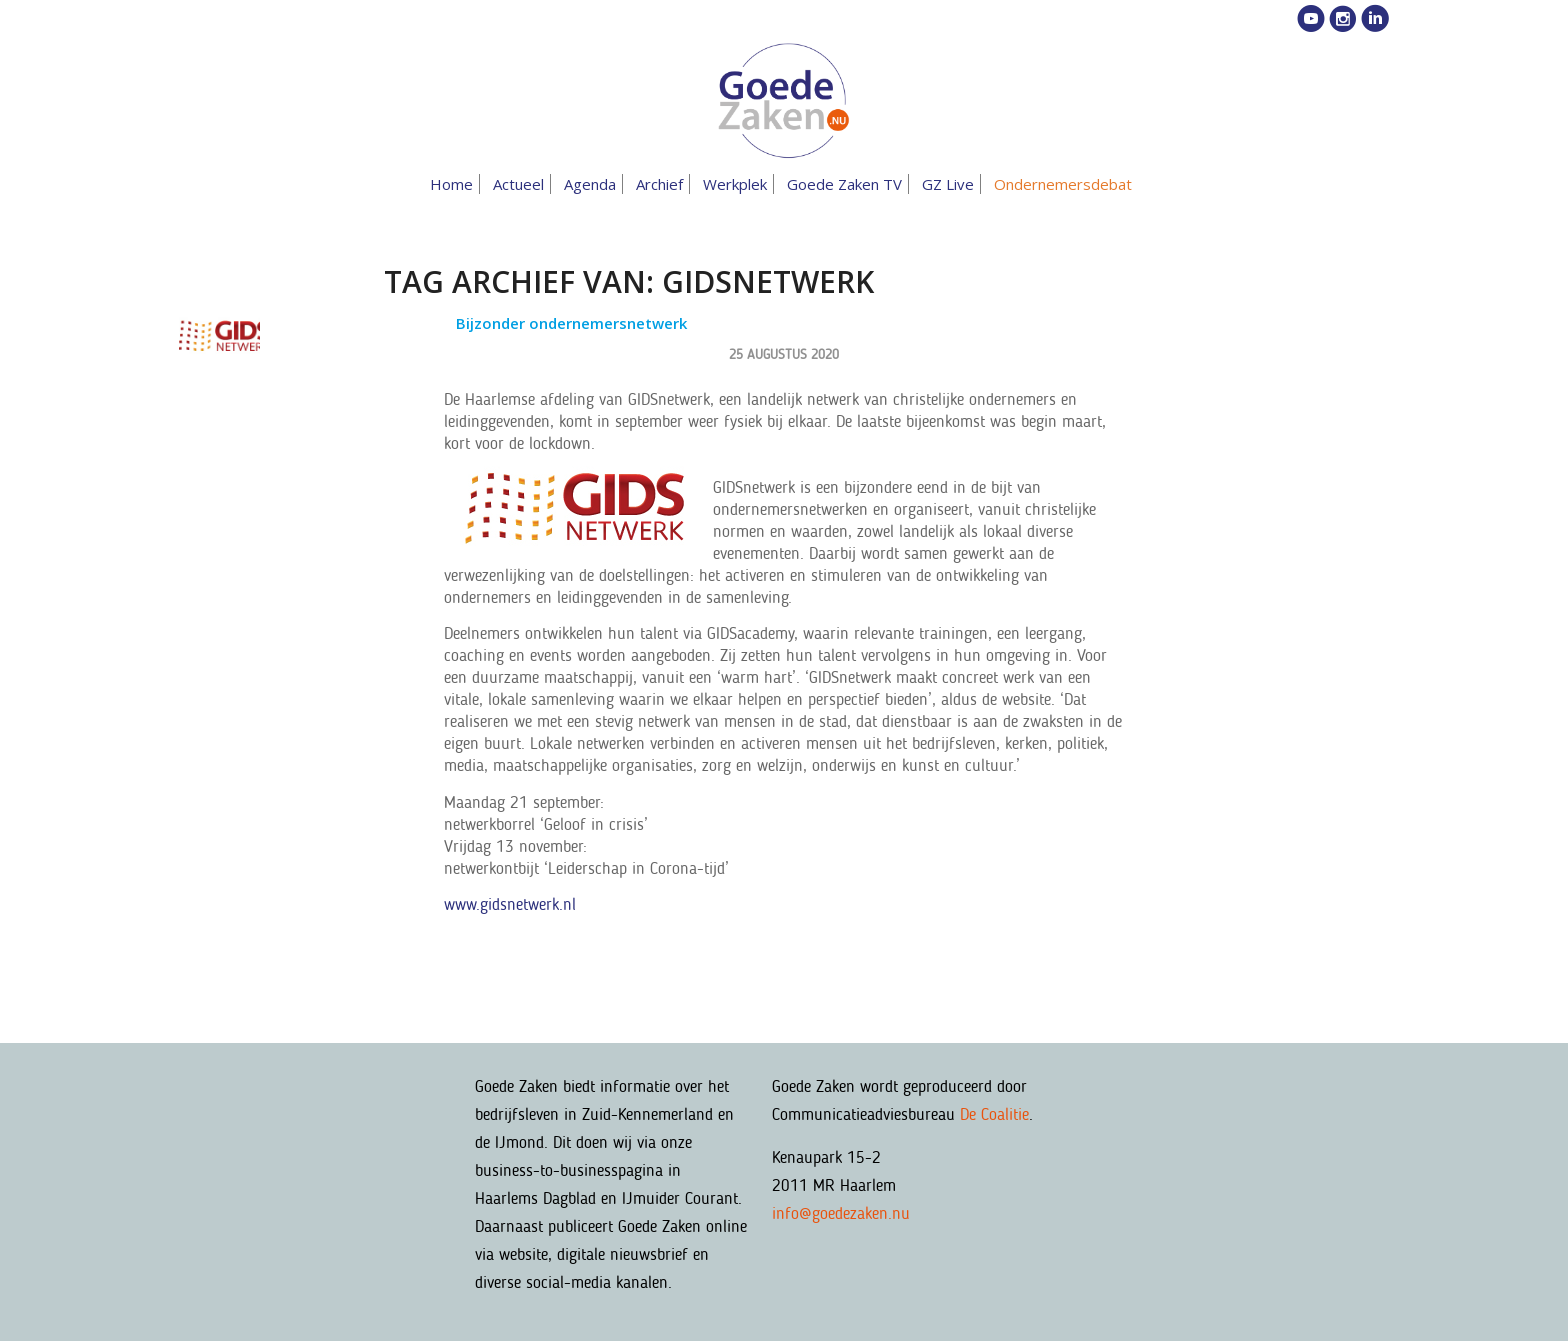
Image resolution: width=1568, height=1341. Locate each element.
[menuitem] (455, 184)
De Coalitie (994, 1114)
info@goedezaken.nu (841, 1213)
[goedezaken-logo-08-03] (784, 101)
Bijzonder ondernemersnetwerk (571, 323)
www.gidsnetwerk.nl (510, 904)
